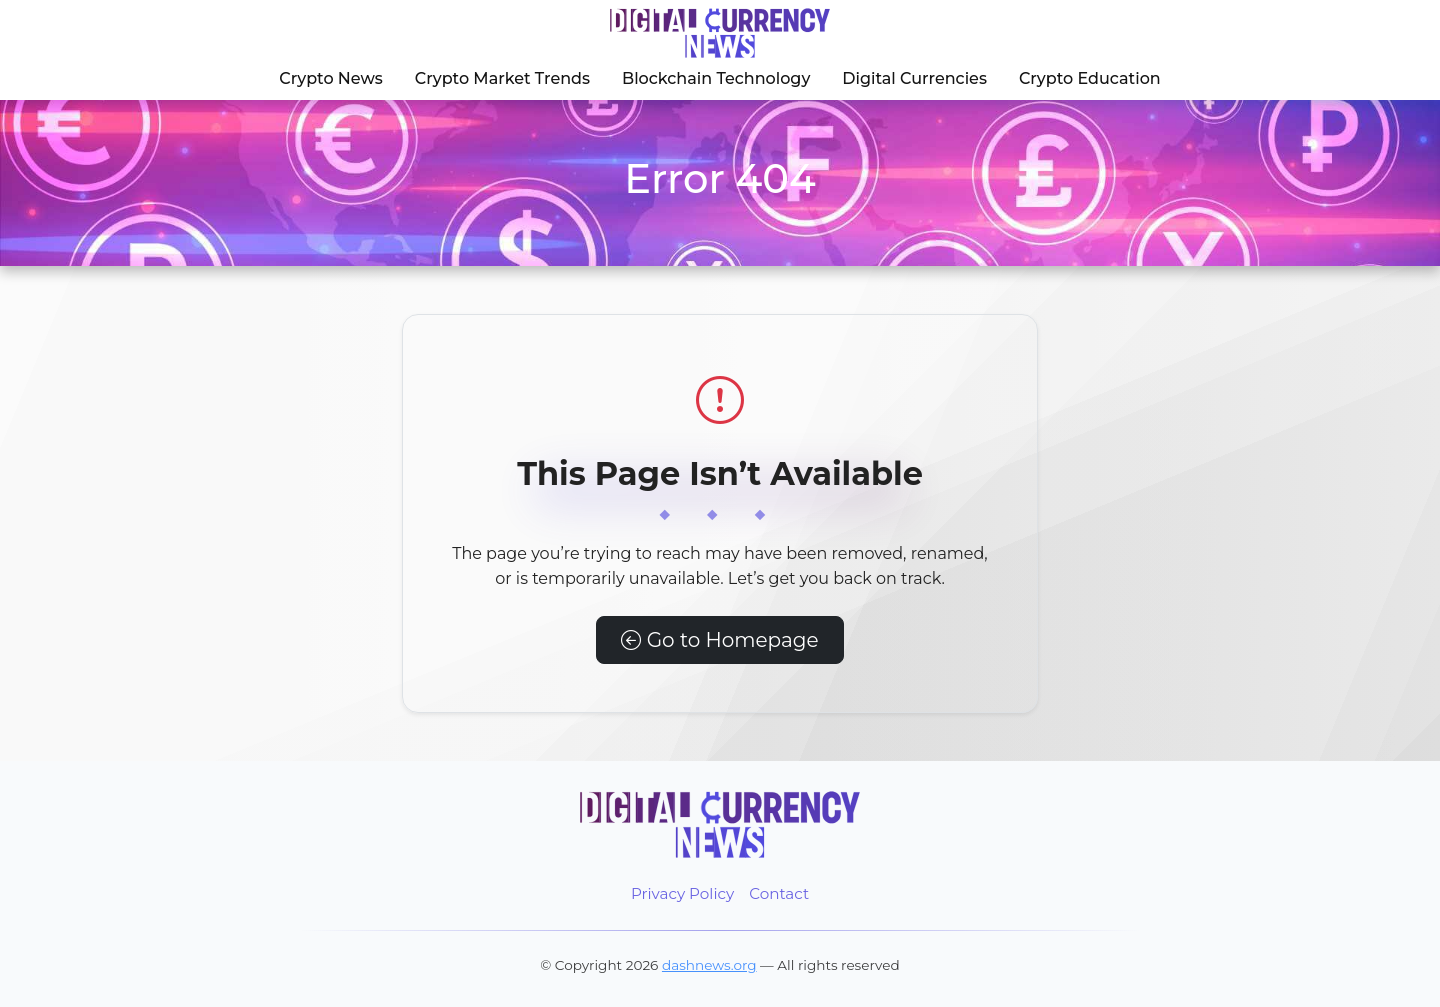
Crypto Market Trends (502, 78)
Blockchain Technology (716, 78)
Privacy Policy (682, 893)
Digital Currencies (914, 78)
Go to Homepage (719, 640)
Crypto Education (1090, 78)
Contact (779, 893)
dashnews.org (709, 965)
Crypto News (331, 78)
